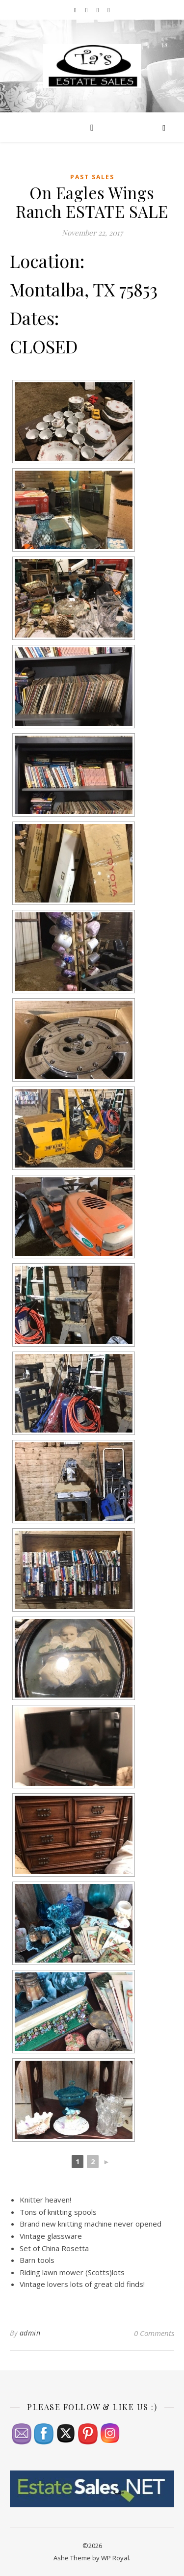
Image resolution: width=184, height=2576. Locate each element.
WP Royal (115, 2557)
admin (30, 2332)
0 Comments (154, 2333)
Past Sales (92, 177)
